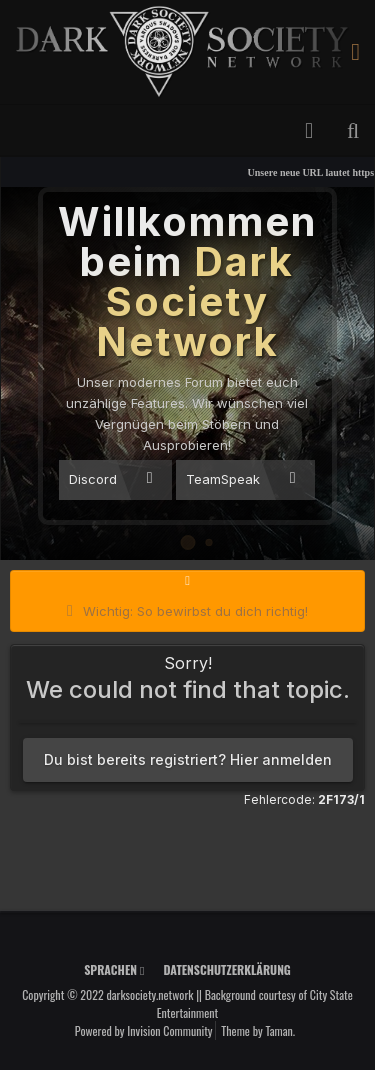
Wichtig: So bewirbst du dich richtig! (195, 611)
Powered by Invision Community (144, 1030)
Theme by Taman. (258, 1030)
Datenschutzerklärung (226, 969)
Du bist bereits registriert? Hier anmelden (188, 759)
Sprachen (114, 969)
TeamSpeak (240, 478)
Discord (110, 478)
